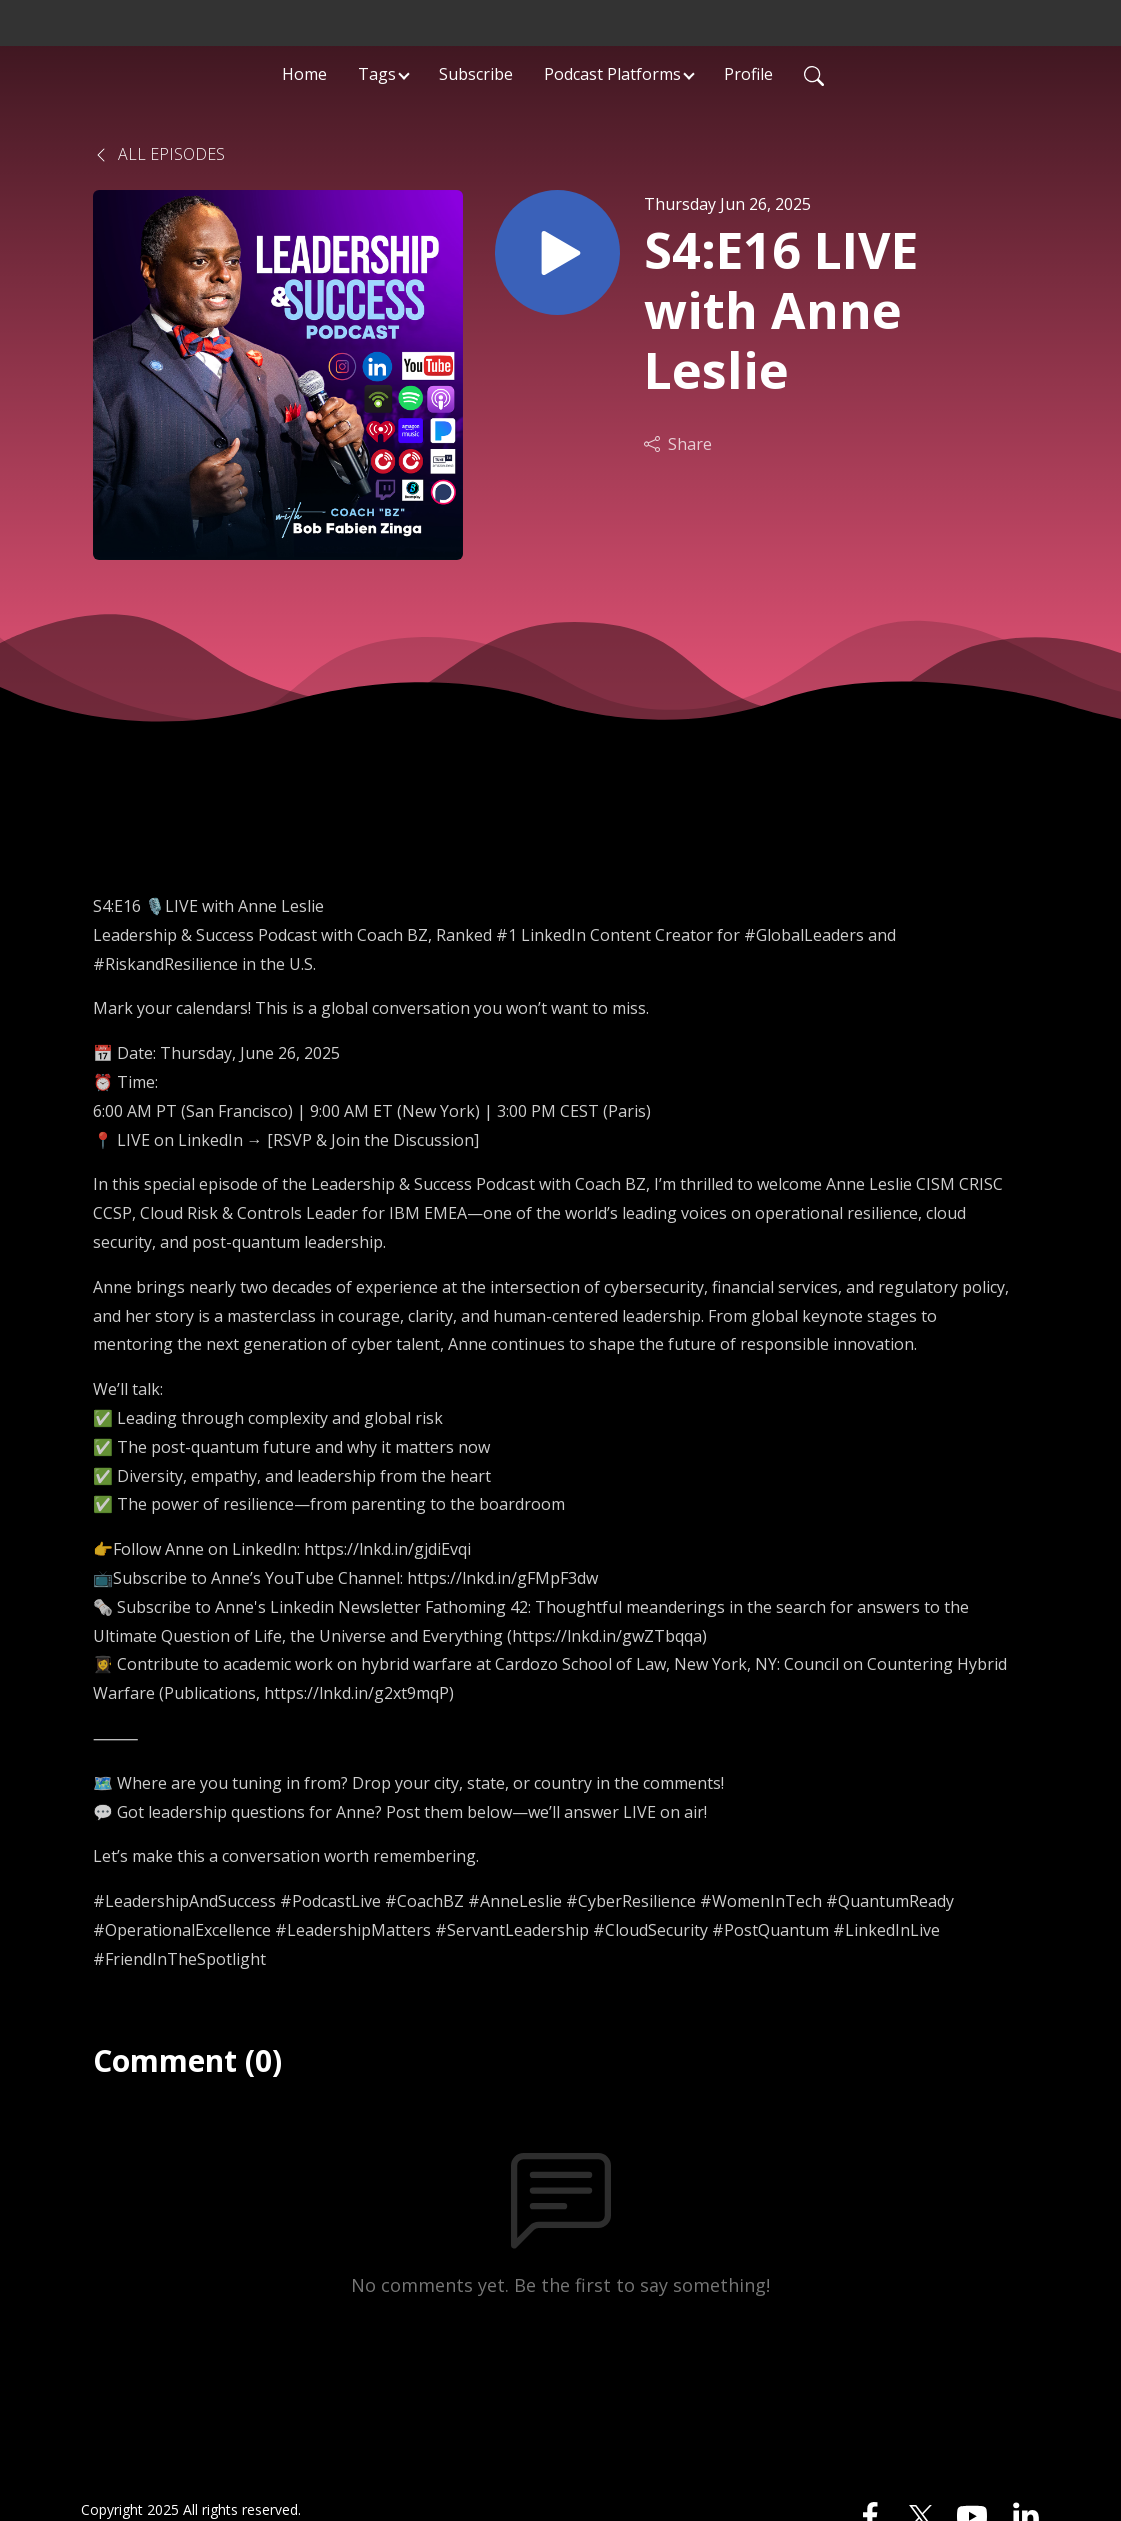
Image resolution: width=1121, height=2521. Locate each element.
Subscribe (476, 74)
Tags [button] (377, 74)
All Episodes (159, 154)
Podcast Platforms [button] (612, 74)
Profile (748, 74)
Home (304, 74)
